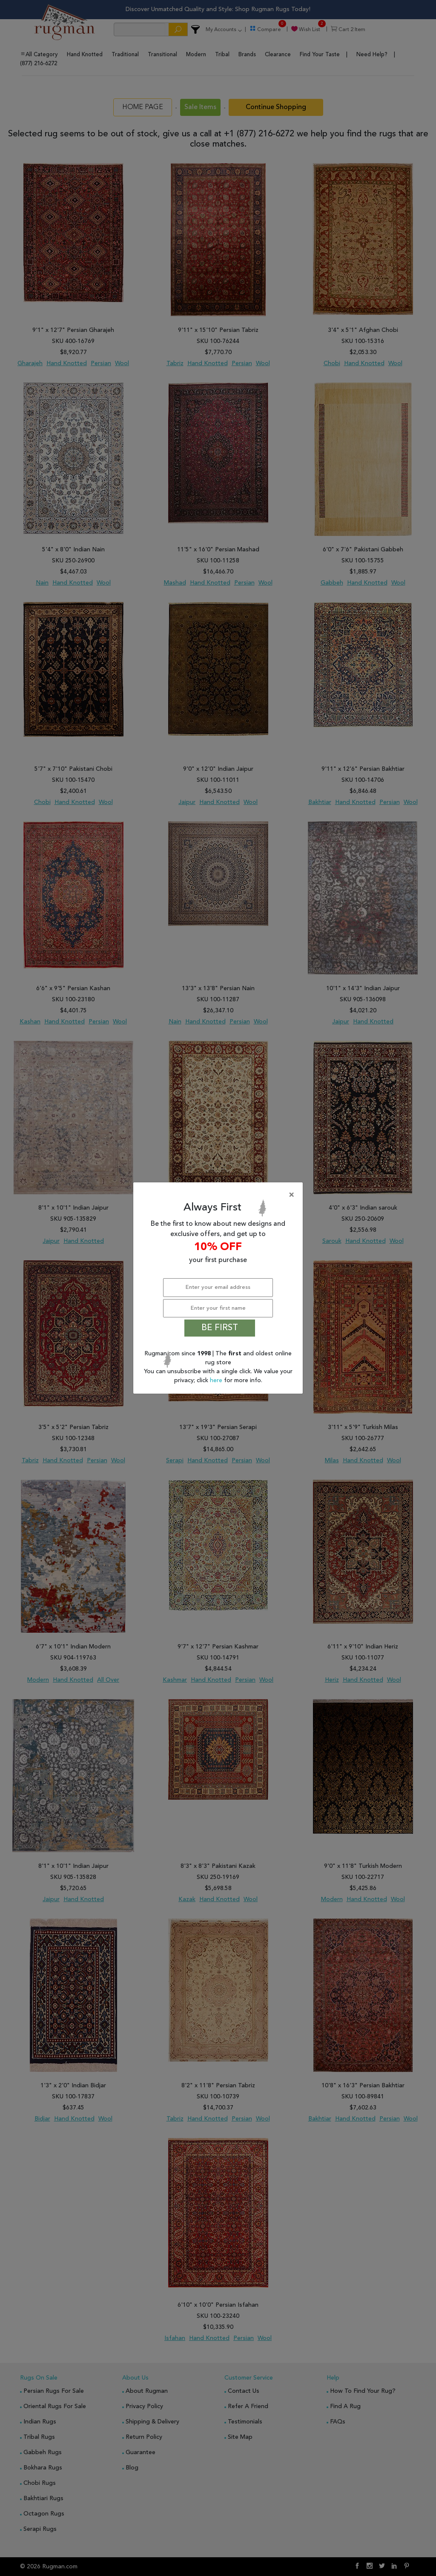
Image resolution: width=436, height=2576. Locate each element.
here (217, 1380)
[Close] (219, 1195)
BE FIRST (219, 1328)
